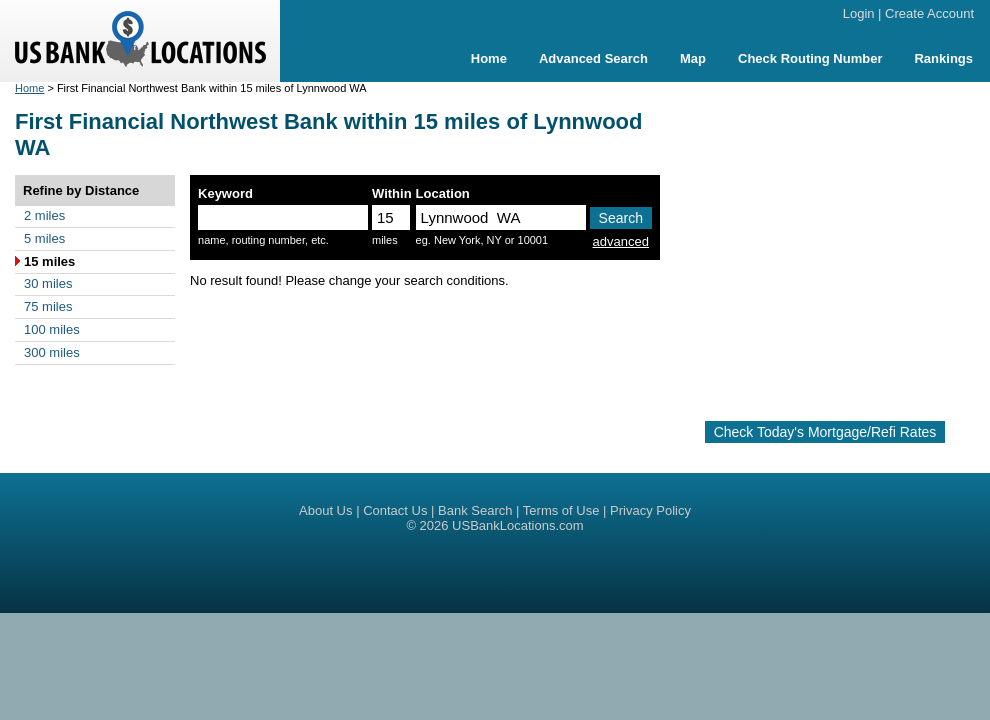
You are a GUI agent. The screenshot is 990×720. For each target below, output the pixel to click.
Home (489, 58)
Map (693, 58)
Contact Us (395, 510)
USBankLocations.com (518, 525)
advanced (621, 241)
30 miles (48, 283)
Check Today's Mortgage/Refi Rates (825, 432)
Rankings (943, 58)
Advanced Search (593, 58)
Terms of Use (561, 510)
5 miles (44, 238)
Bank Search (475, 510)
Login (859, 13)
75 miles (48, 306)
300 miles (52, 352)
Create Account (929, 13)
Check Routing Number (810, 58)
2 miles (44, 215)
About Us (325, 510)
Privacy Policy (650, 510)
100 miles (52, 329)
